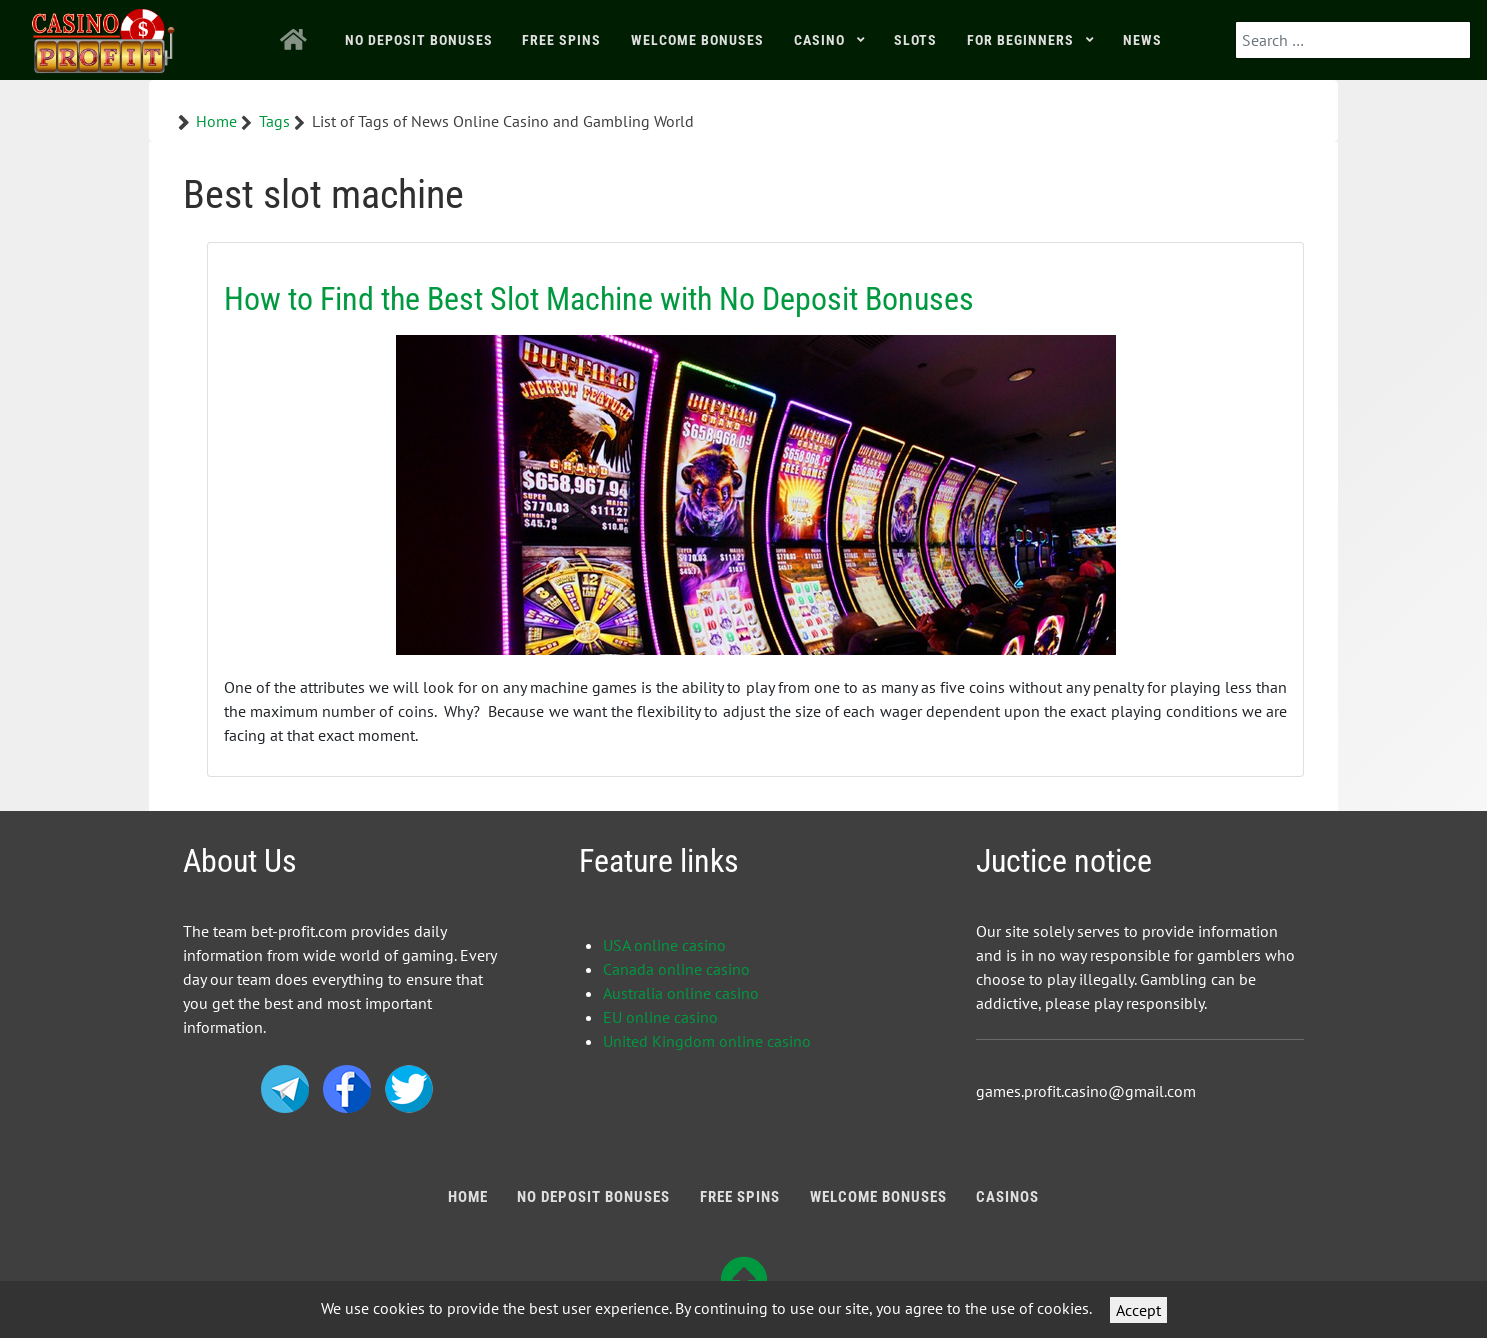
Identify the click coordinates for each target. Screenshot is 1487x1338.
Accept (1138, 1310)
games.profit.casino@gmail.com (1086, 1091)
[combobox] (1353, 40)
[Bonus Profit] (104, 36)
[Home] (297, 40)
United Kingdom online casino (707, 1041)
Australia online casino (681, 993)
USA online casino (664, 945)
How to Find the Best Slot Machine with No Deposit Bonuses (599, 299)
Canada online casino (676, 969)
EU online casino (660, 1017)
